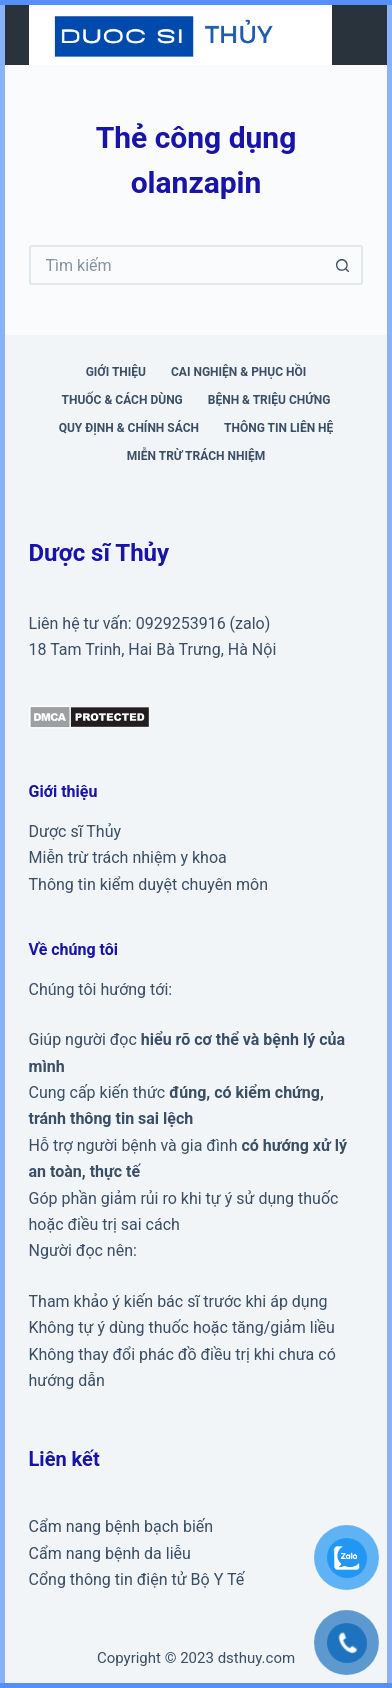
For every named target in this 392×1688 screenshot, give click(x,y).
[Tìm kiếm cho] (176, 265)
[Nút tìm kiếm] (343, 265)
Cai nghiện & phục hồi (238, 372)
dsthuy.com (256, 1658)
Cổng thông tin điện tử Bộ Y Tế (137, 1579)
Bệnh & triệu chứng (269, 400)
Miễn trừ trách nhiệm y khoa (128, 857)
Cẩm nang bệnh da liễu (110, 1553)
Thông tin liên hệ (278, 428)
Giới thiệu (116, 372)
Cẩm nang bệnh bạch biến (121, 1526)
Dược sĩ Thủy (75, 831)
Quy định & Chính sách (129, 428)
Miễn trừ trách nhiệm (196, 456)
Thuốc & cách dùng (122, 400)
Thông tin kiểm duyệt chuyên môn (148, 884)
